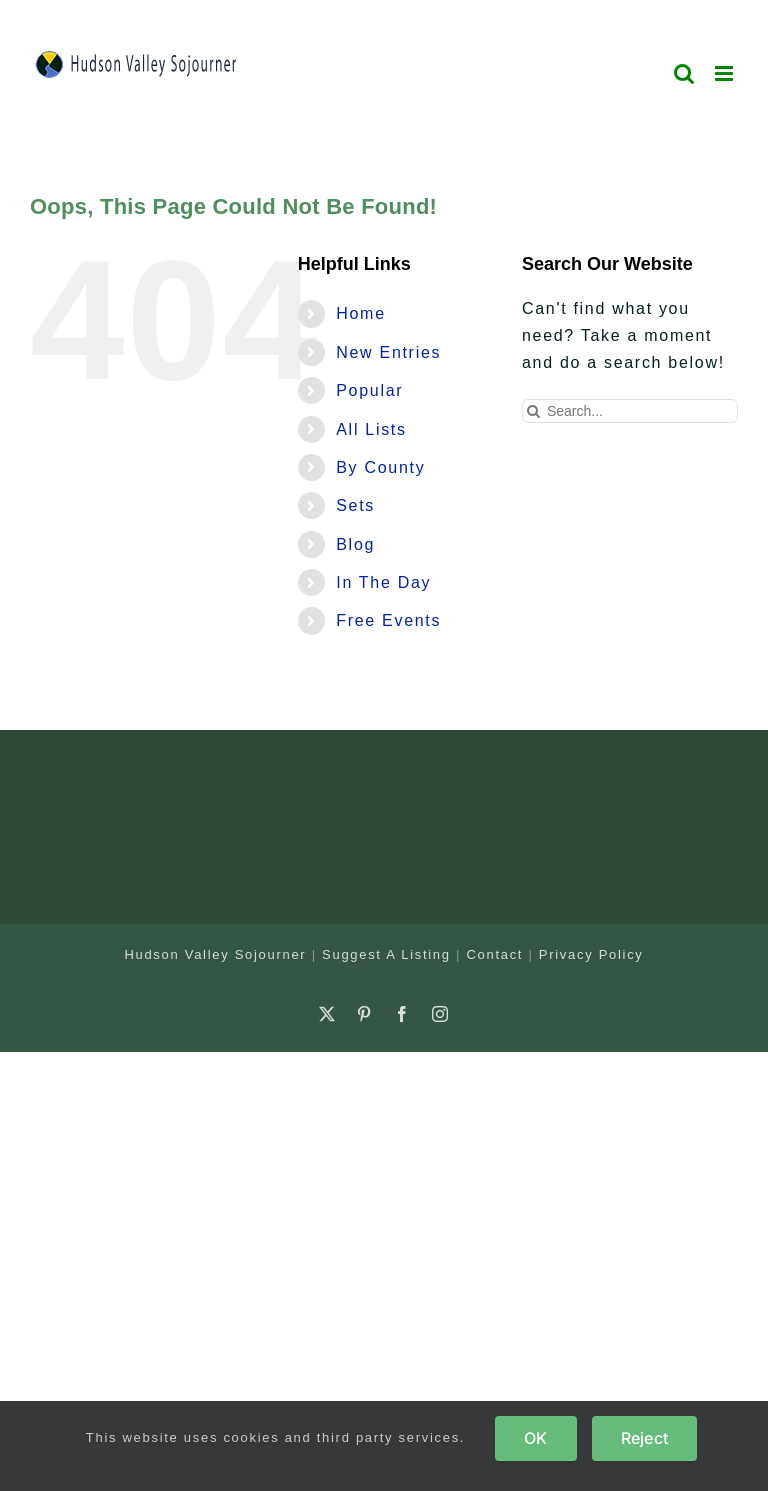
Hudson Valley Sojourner (215, 954)
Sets (355, 505)
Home (360, 313)
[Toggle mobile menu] (726, 73)
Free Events (388, 620)
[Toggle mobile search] (685, 73)
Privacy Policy (591, 954)
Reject (644, 1438)
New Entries (388, 352)
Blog (355, 544)
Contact (494, 954)
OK (535, 1438)
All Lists (371, 429)
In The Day (383, 582)
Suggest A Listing (386, 954)
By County (380, 467)
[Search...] (630, 411)
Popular (369, 390)
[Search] (534, 411)
